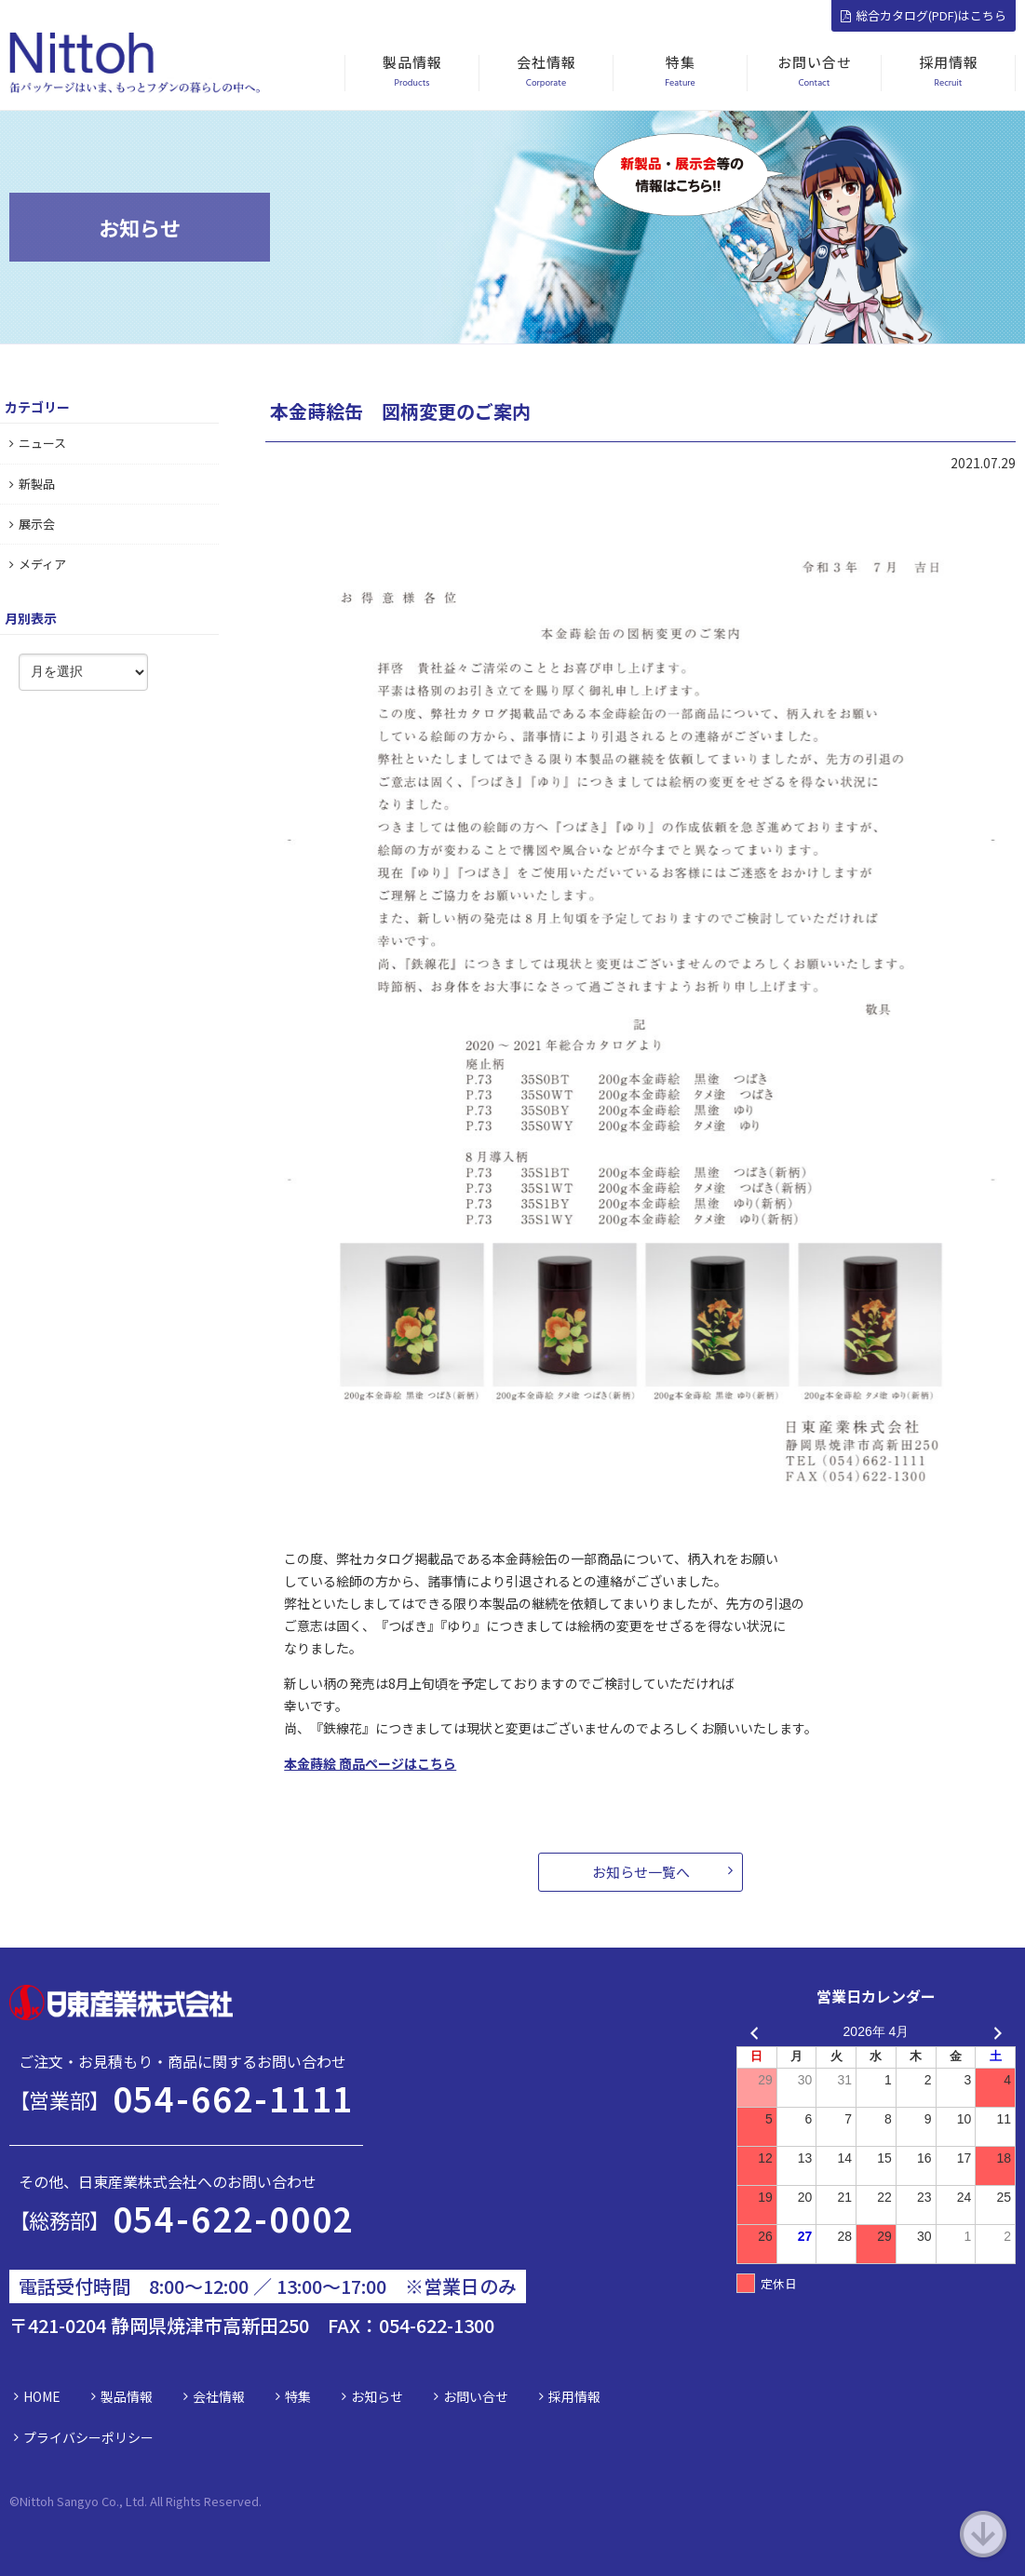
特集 (298, 2396)
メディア (37, 564)
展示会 (32, 524)
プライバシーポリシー (88, 2437)
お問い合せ (475, 2396)
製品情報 (127, 2396)
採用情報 (574, 2396)
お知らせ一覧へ (641, 1871)
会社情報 (219, 2396)
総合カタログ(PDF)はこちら (923, 15)
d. (256, 2501)
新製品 (32, 483)
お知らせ (377, 2396)
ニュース (37, 443)
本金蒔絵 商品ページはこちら (370, 1763)
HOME (42, 2396)
